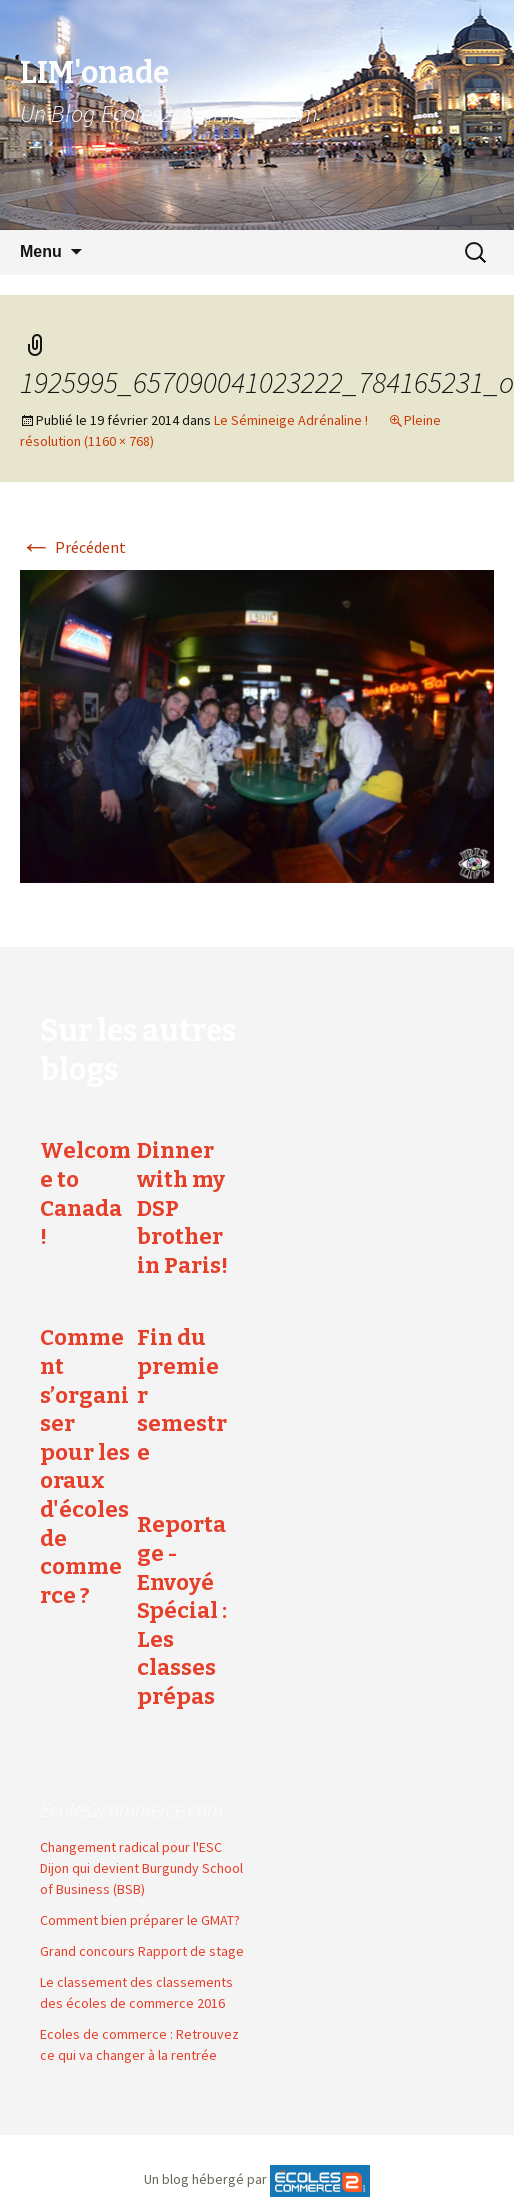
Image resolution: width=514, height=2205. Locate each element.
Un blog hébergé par (205, 2180)
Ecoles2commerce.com (131, 1809)
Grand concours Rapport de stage (142, 1951)
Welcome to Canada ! (85, 1193)
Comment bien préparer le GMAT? (140, 1920)
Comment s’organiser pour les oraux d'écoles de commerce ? (85, 1466)
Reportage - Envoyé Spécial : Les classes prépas (182, 1610)
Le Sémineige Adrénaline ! (291, 420)
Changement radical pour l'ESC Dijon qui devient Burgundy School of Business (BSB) (141, 1868)
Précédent (73, 547)
